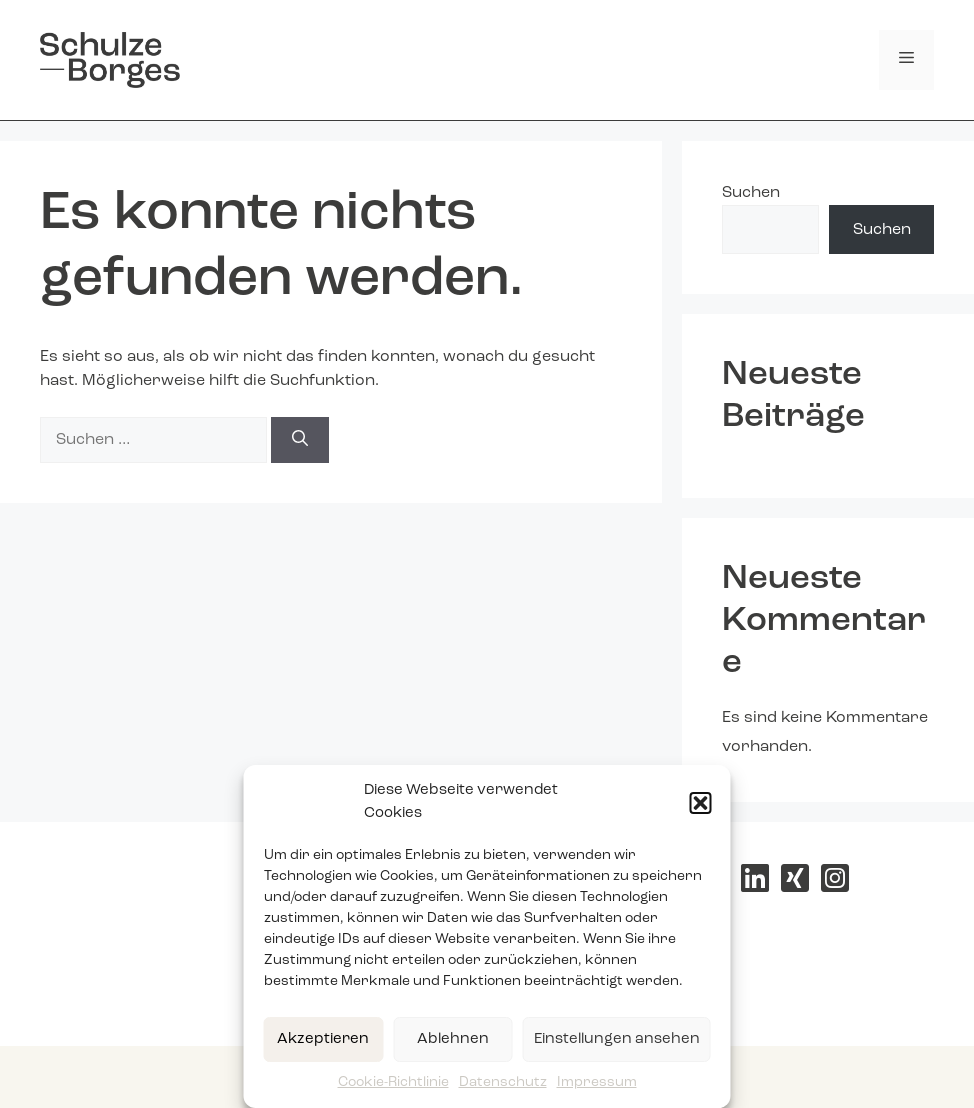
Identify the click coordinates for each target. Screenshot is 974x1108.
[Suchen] (300, 440)
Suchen (751, 193)
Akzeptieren (323, 1039)
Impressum (597, 1082)
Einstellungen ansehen (617, 1039)
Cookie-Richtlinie (393, 1082)
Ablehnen (453, 1039)
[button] (701, 803)
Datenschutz (503, 1082)
